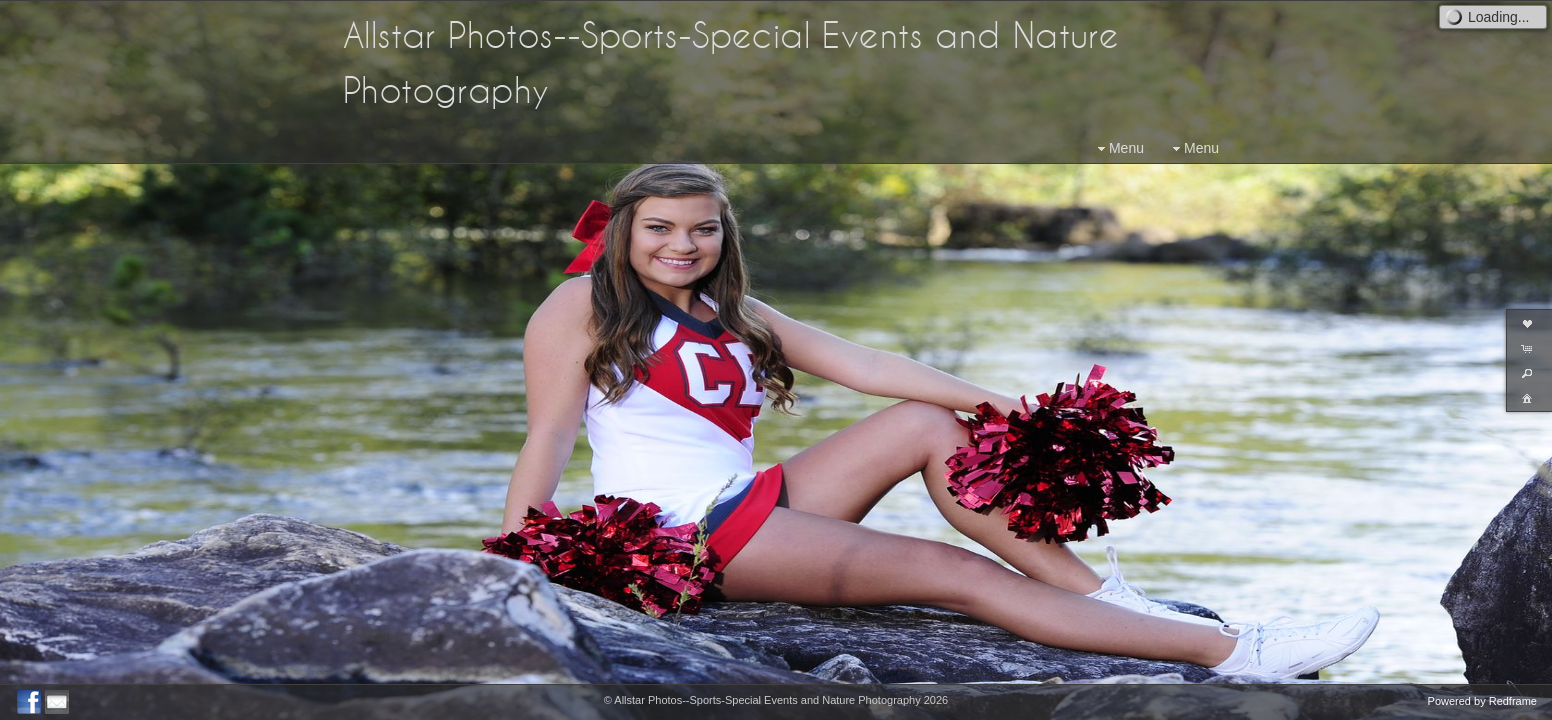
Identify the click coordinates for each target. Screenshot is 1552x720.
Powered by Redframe (1482, 701)
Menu (1118, 148)
